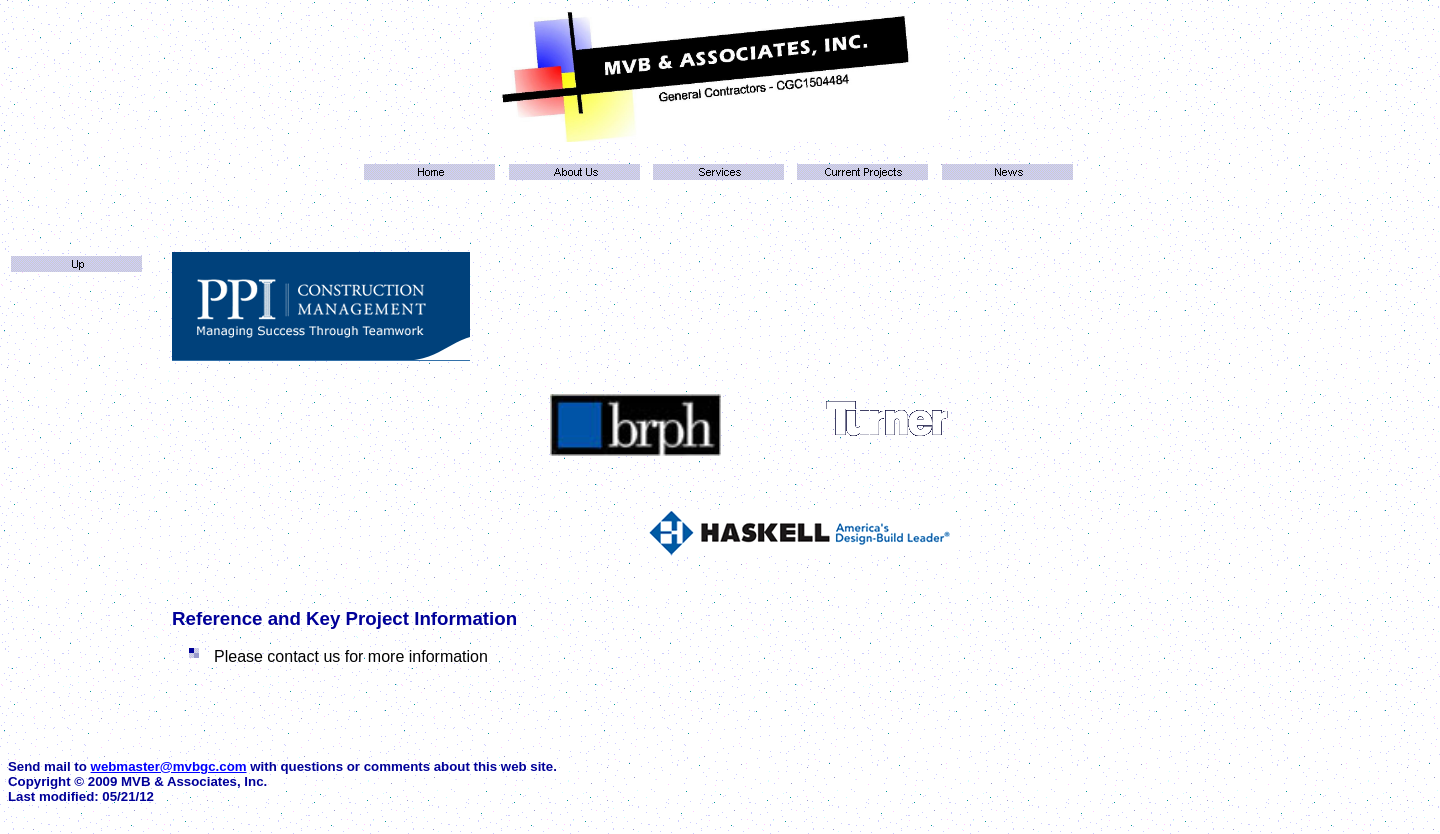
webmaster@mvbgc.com (169, 766)
